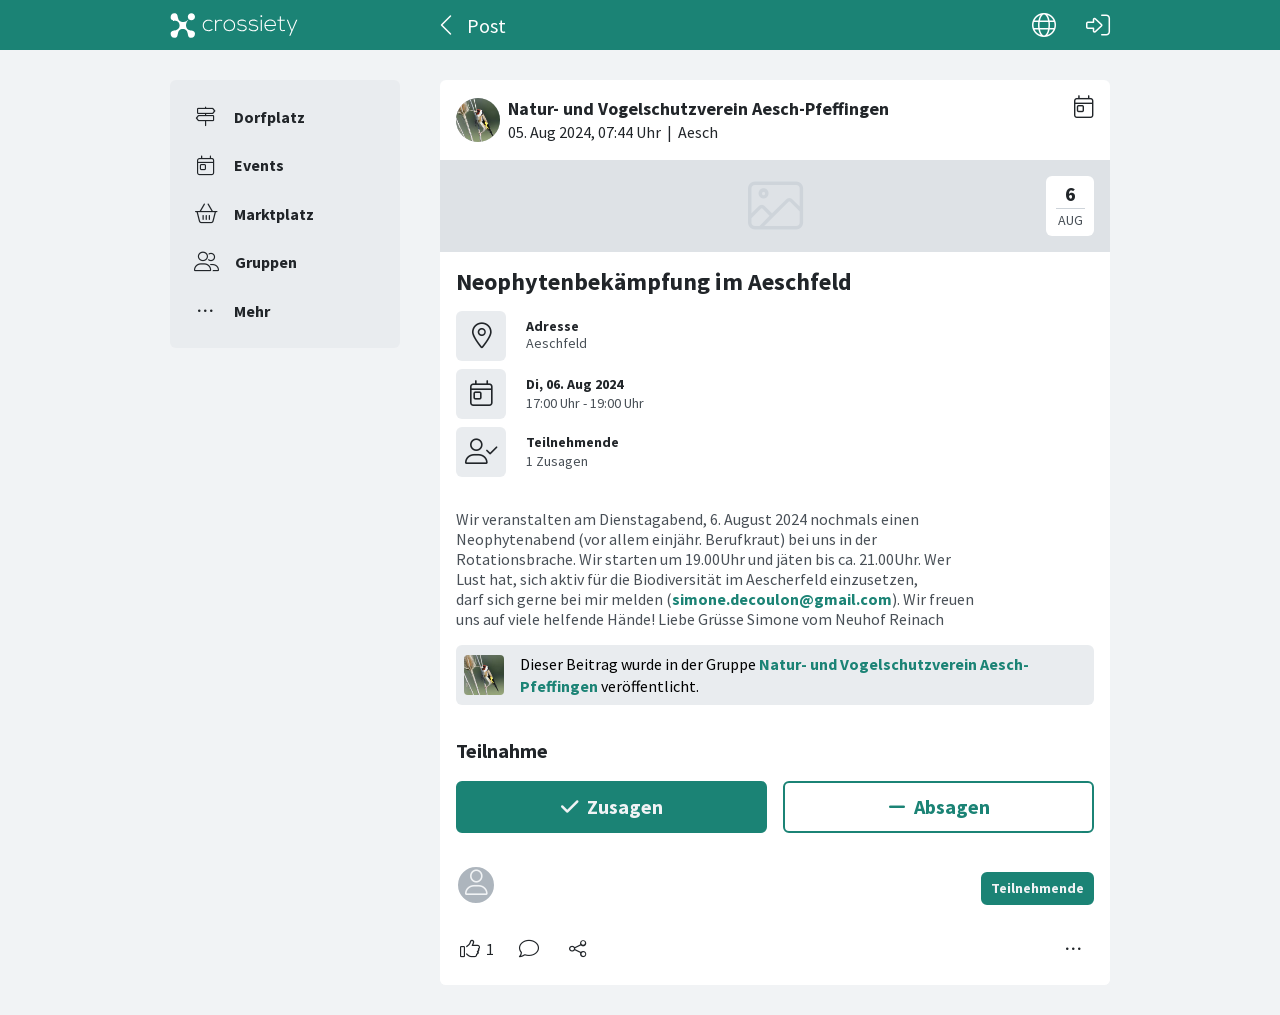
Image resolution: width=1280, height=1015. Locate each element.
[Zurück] (447, 25)
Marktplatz (274, 214)
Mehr (252, 311)
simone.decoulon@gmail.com (782, 599)
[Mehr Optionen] (1074, 949)
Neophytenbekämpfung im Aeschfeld (654, 281)
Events (259, 165)
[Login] (1098, 25)
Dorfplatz (269, 117)
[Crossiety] (234, 25)
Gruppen (266, 262)
